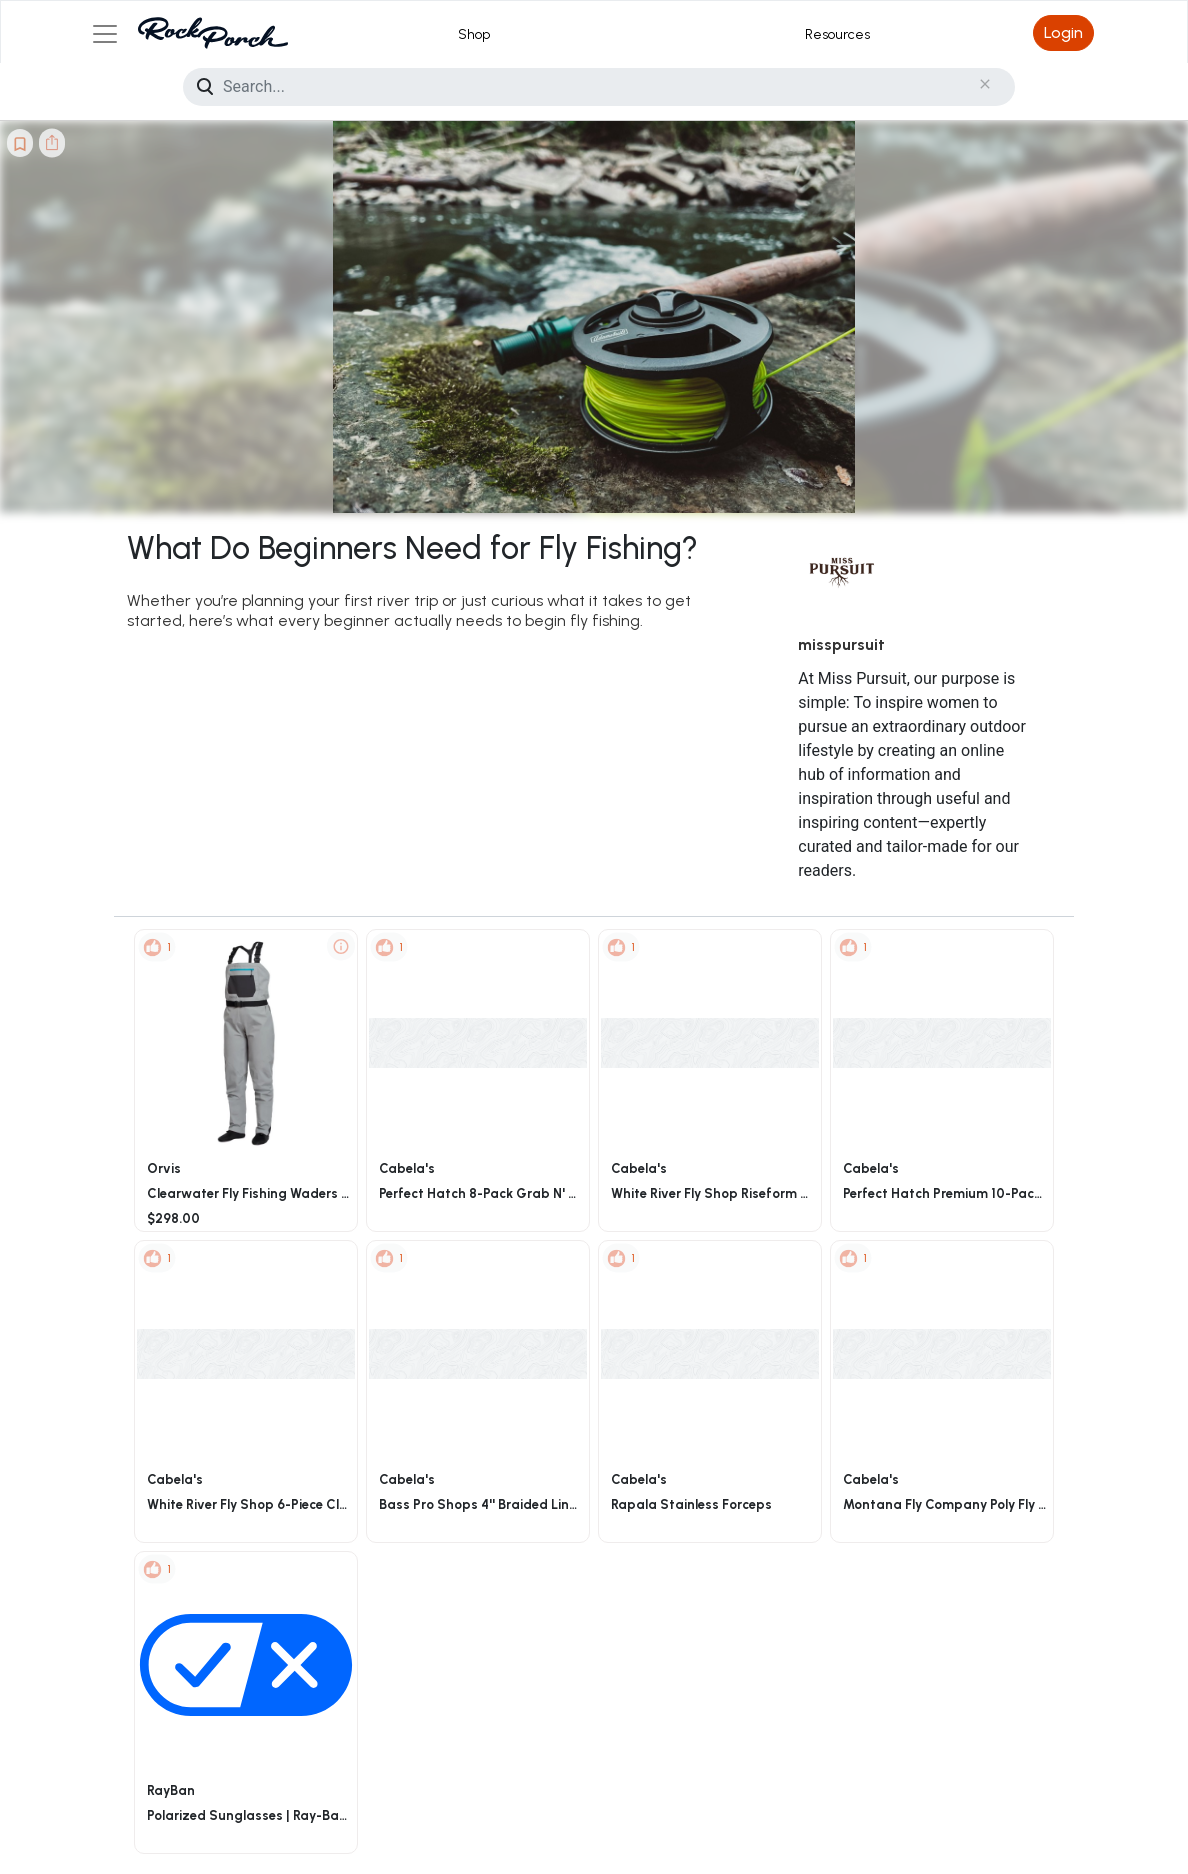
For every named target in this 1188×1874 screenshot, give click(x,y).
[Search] (599, 87)
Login (1063, 32)
